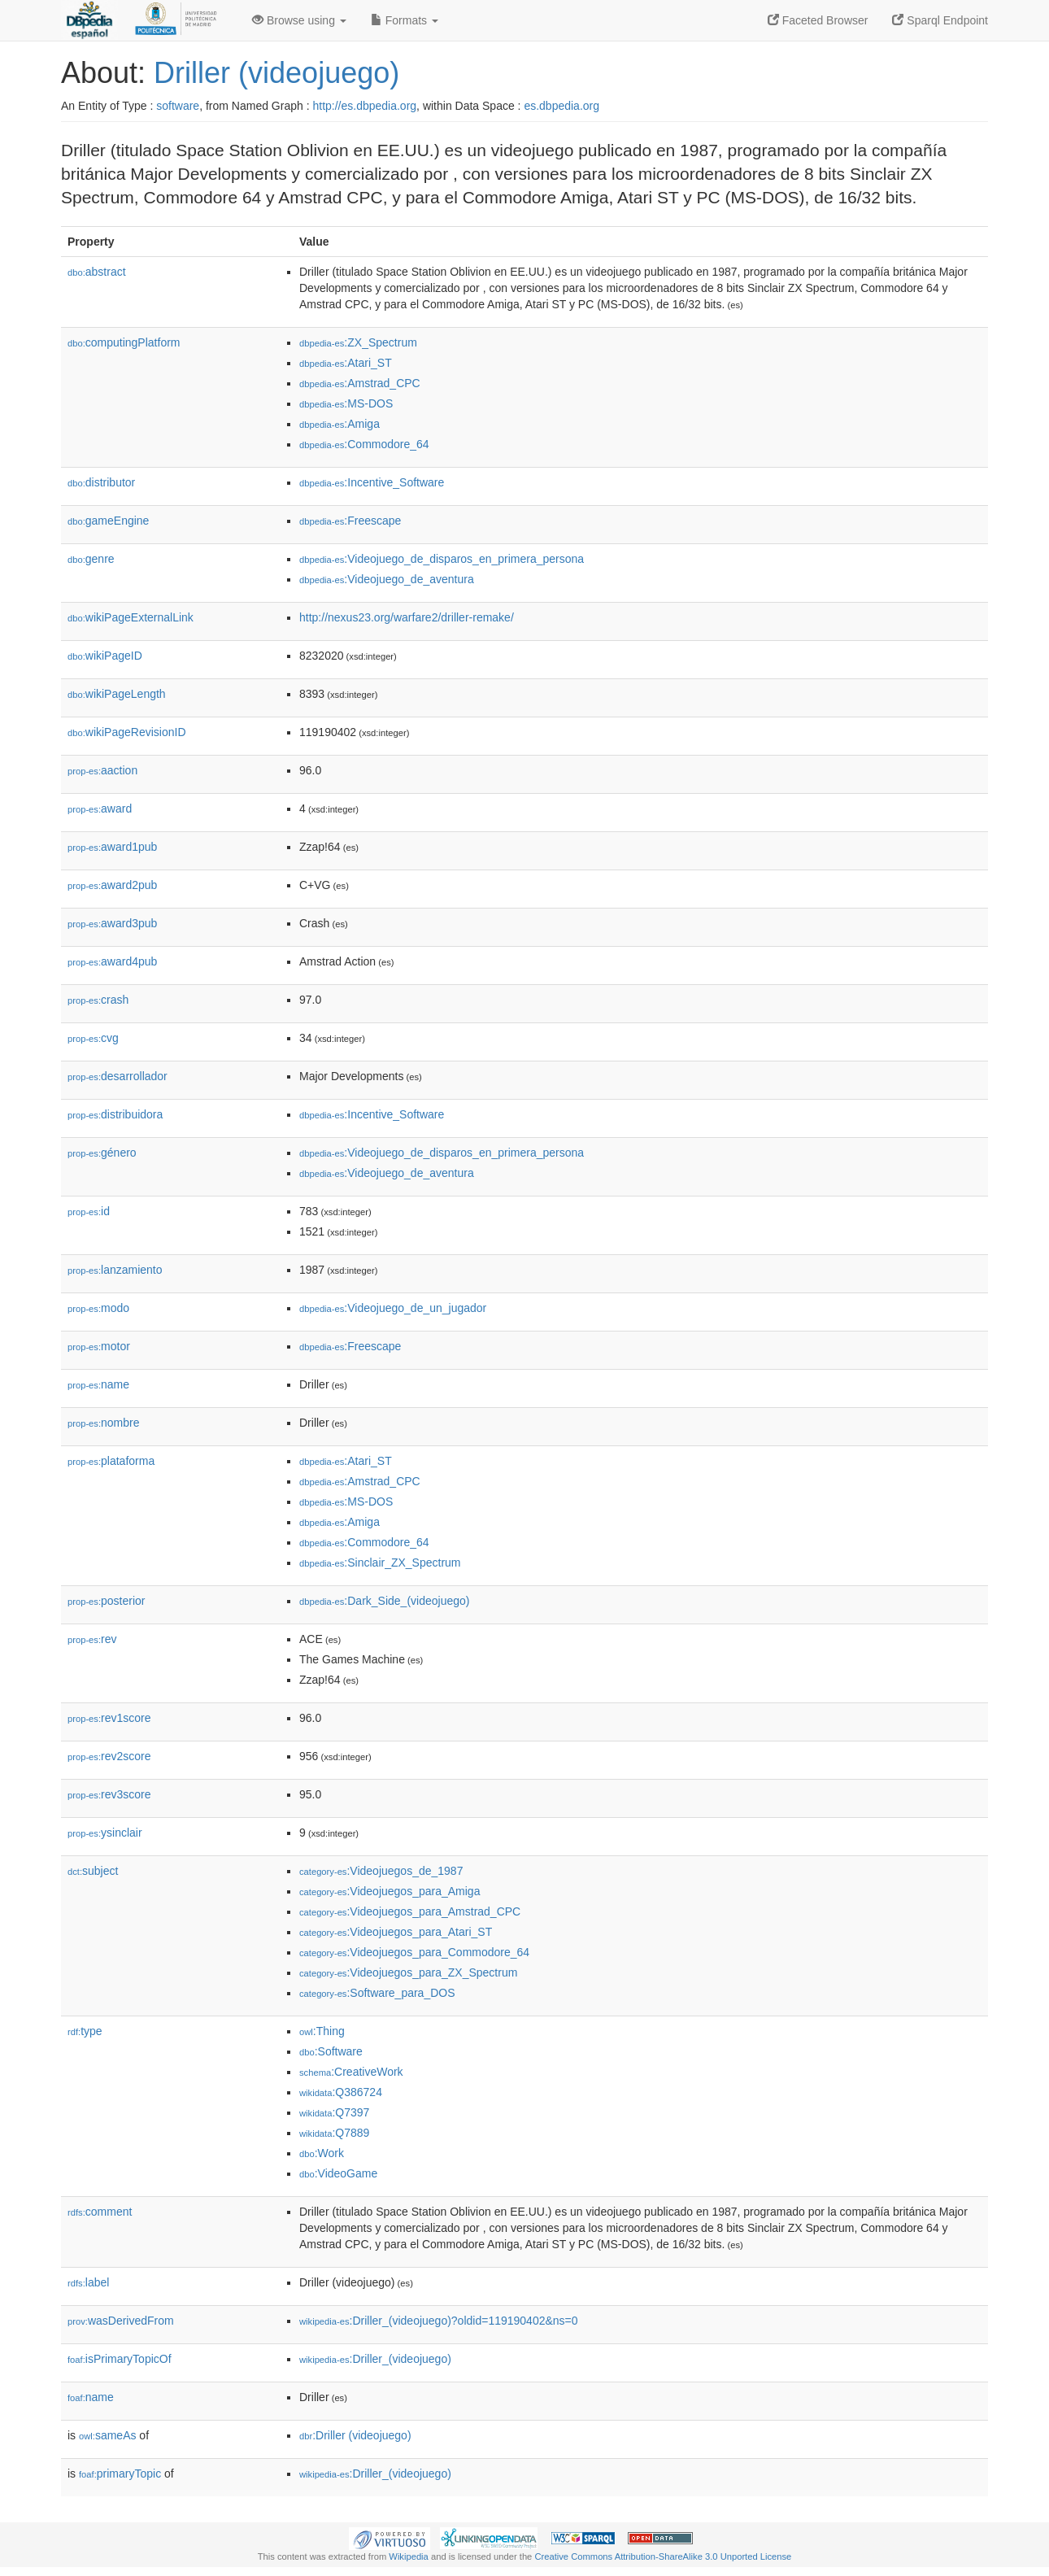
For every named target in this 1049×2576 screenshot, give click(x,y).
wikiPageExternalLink (130, 617)
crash (97, 999)
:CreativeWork (351, 2071)
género (102, 1152)
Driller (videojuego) (276, 72)
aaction (102, 770)
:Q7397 (334, 2112)
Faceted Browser (818, 20)
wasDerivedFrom (120, 2320)
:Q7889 (334, 2132)
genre (91, 558)
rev (92, 1638)
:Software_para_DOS (377, 1992)
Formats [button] (404, 20)
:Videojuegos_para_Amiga (389, 1891)
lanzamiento (115, 1269)
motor (98, 1346)
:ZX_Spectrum (358, 342)
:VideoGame (338, 2173)
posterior (106, 1600)
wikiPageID (104, 655)
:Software (331, 2051)
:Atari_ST (345, 362)
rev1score (109, 1717)
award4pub (112, 961)
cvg (93, 1037)
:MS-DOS (346, 403)
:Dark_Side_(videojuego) (384, 1600)
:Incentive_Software (371, 482)
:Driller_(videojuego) (375, 2358)
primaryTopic (120, 2473)
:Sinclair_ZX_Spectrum (380, 1562)
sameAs (107, 2435)
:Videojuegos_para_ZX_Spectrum (408, 1972)
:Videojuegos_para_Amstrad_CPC (409, 1911)
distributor (101, 482)
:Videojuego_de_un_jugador (392, 1307)
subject (92, 1870)
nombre (103, 1422)
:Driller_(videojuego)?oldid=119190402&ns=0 (438, 2320)
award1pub (112, 846)
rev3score (109, 1794)
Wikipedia (409, 2556)
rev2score (109, 1756)
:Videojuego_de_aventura (386, 579)
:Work (321, 2153)
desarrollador (117, 1076)
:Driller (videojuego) (355, 2435)
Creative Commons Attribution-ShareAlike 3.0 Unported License (662, 2556)
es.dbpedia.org (561, 105)
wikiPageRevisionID (126, 732)
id (88, 1211)
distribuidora (115, 1114)
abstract (96, 271)
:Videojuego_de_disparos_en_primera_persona (441, 558)
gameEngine (108, 520)
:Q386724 (340, 2092)
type (84, 2031)
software (177, 105)
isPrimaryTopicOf (119, 2358)
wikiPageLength (116, 693)
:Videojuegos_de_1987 (381, 1870)
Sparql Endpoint (940, 20)
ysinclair (104, 1832)
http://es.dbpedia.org (364, 105)
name (98, 1384)
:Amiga (339, 423)
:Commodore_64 (364, 444)
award (99, 808)
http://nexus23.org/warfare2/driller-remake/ (406, 617)
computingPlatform (124, 342)
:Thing (322, 2031)
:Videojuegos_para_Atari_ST (395, 1931)
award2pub (112, 884)
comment (99, 2211)
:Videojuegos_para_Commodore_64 (414, 1952)
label (88, 2282)
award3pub (112, 923)
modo (98, 1307)
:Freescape (350, 520)
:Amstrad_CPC (359, 383)
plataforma (111, 1460)
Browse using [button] (299, 20)
